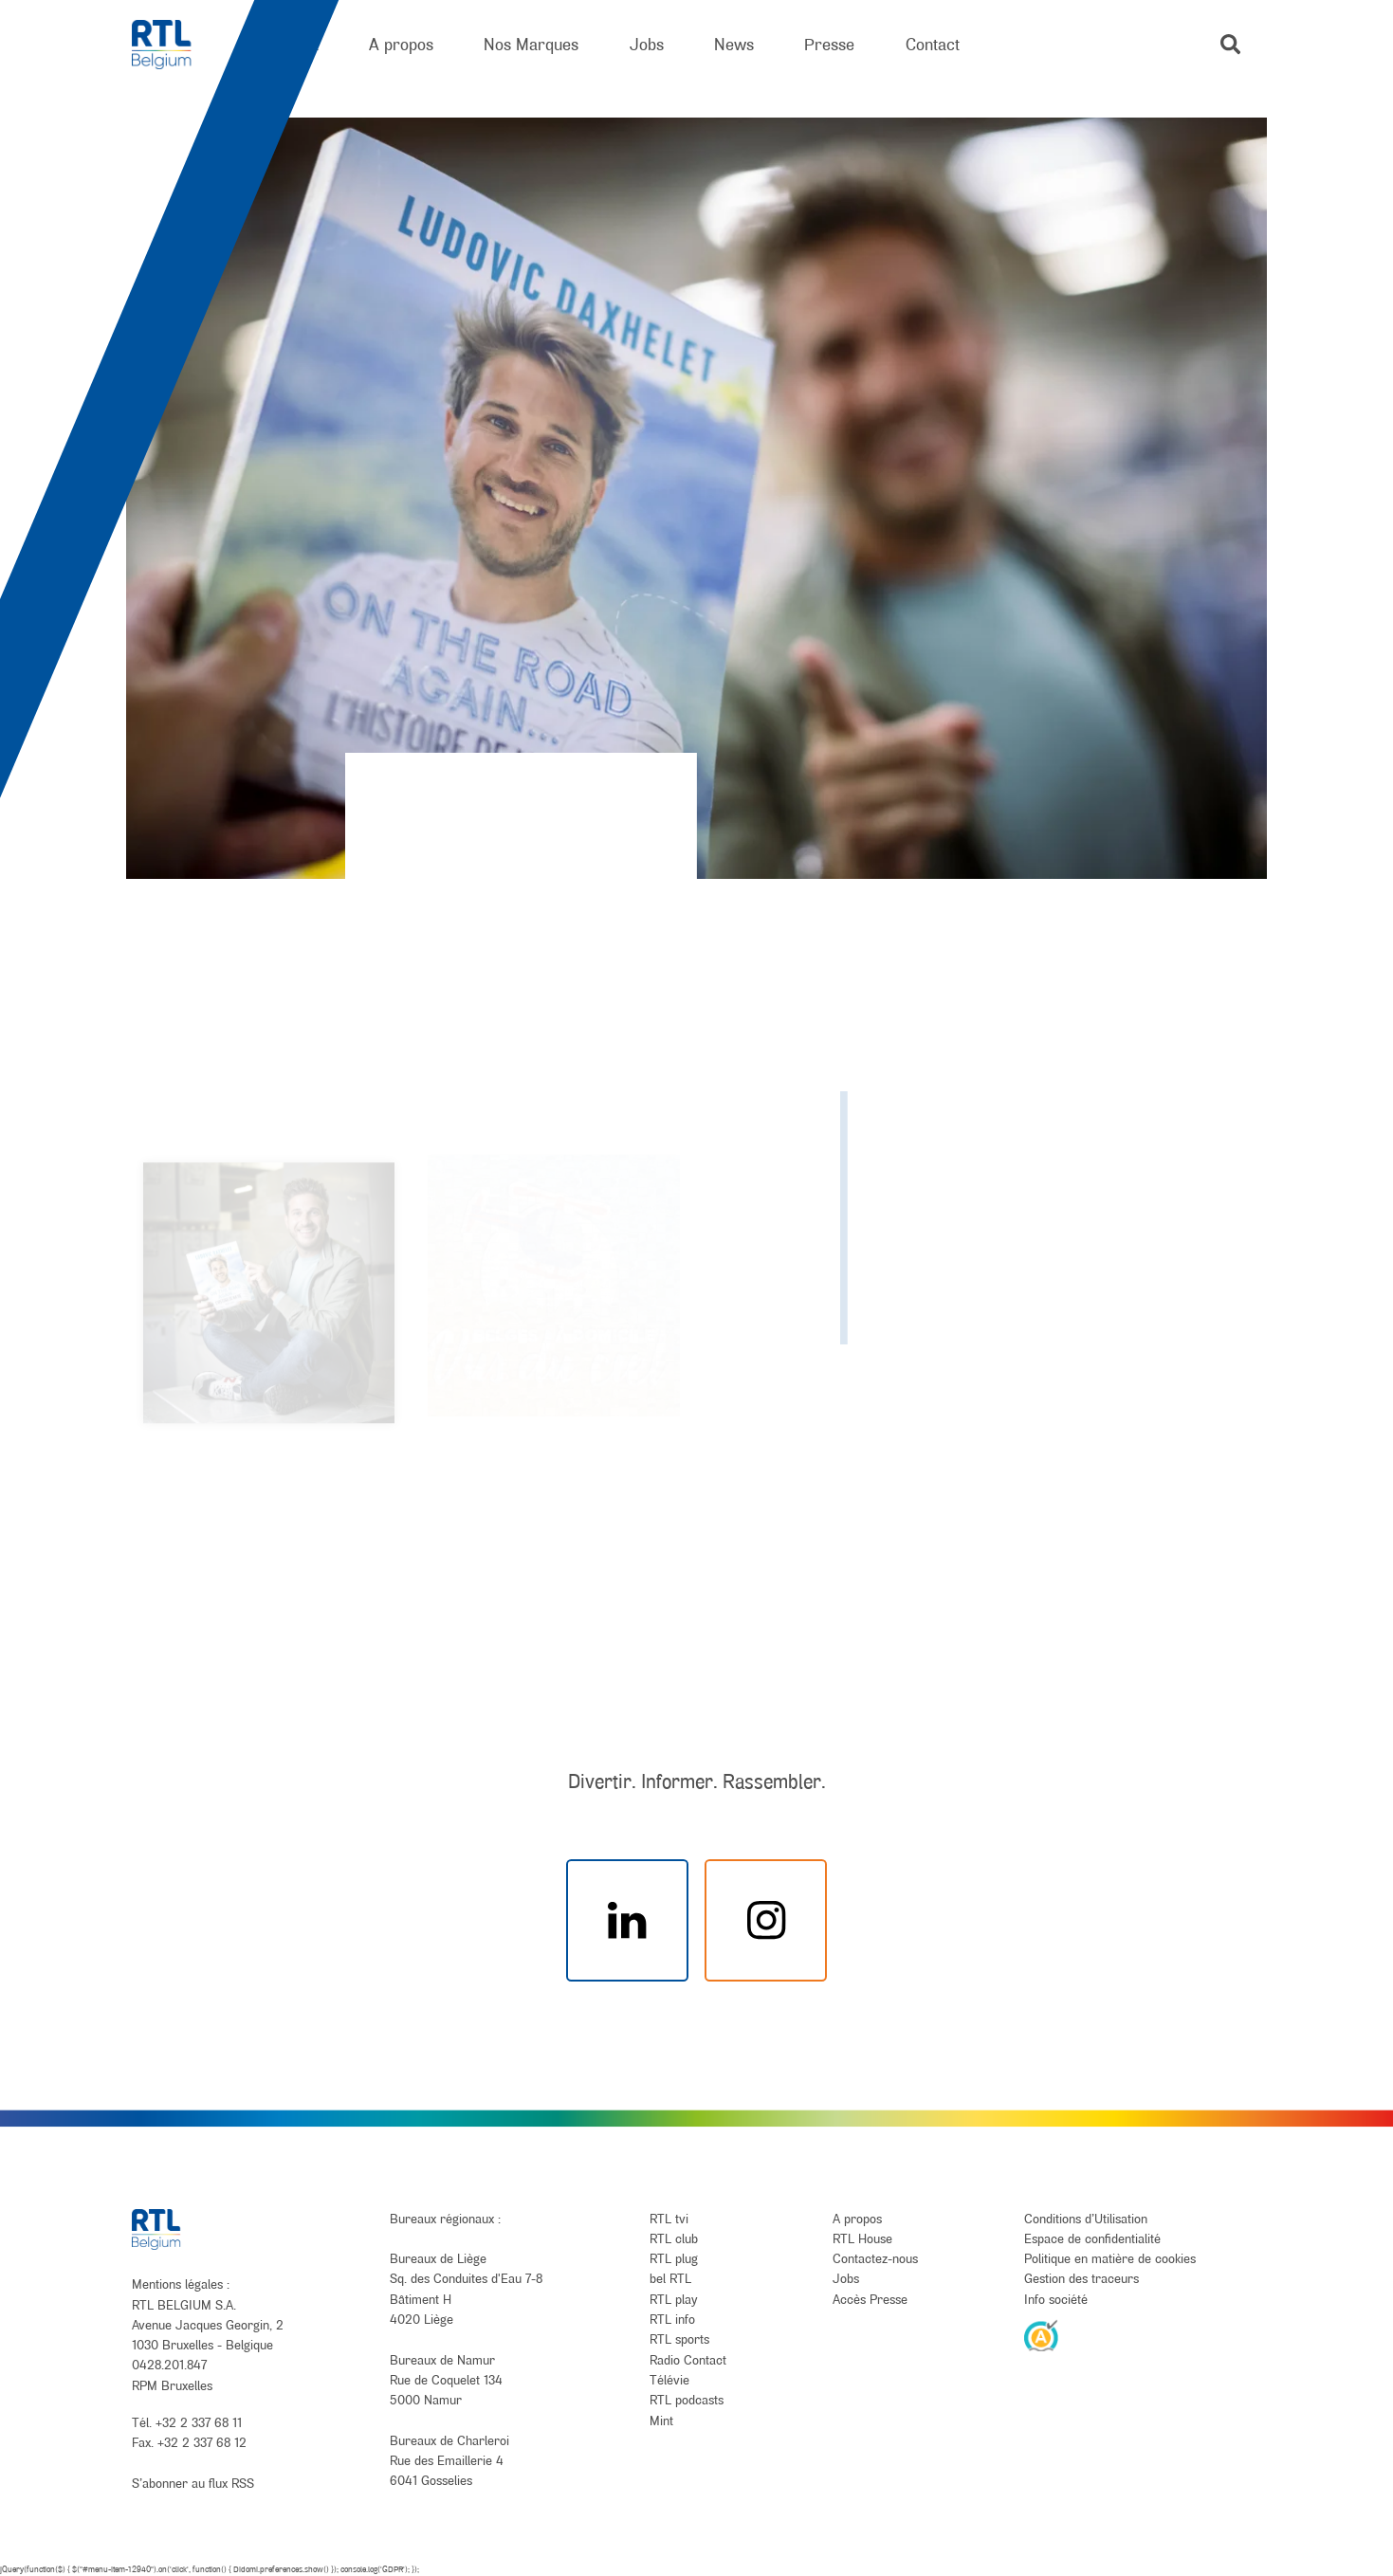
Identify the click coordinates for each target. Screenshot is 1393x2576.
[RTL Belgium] (174, 45)
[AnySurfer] (1041, 2335)
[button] (1230, 44)
